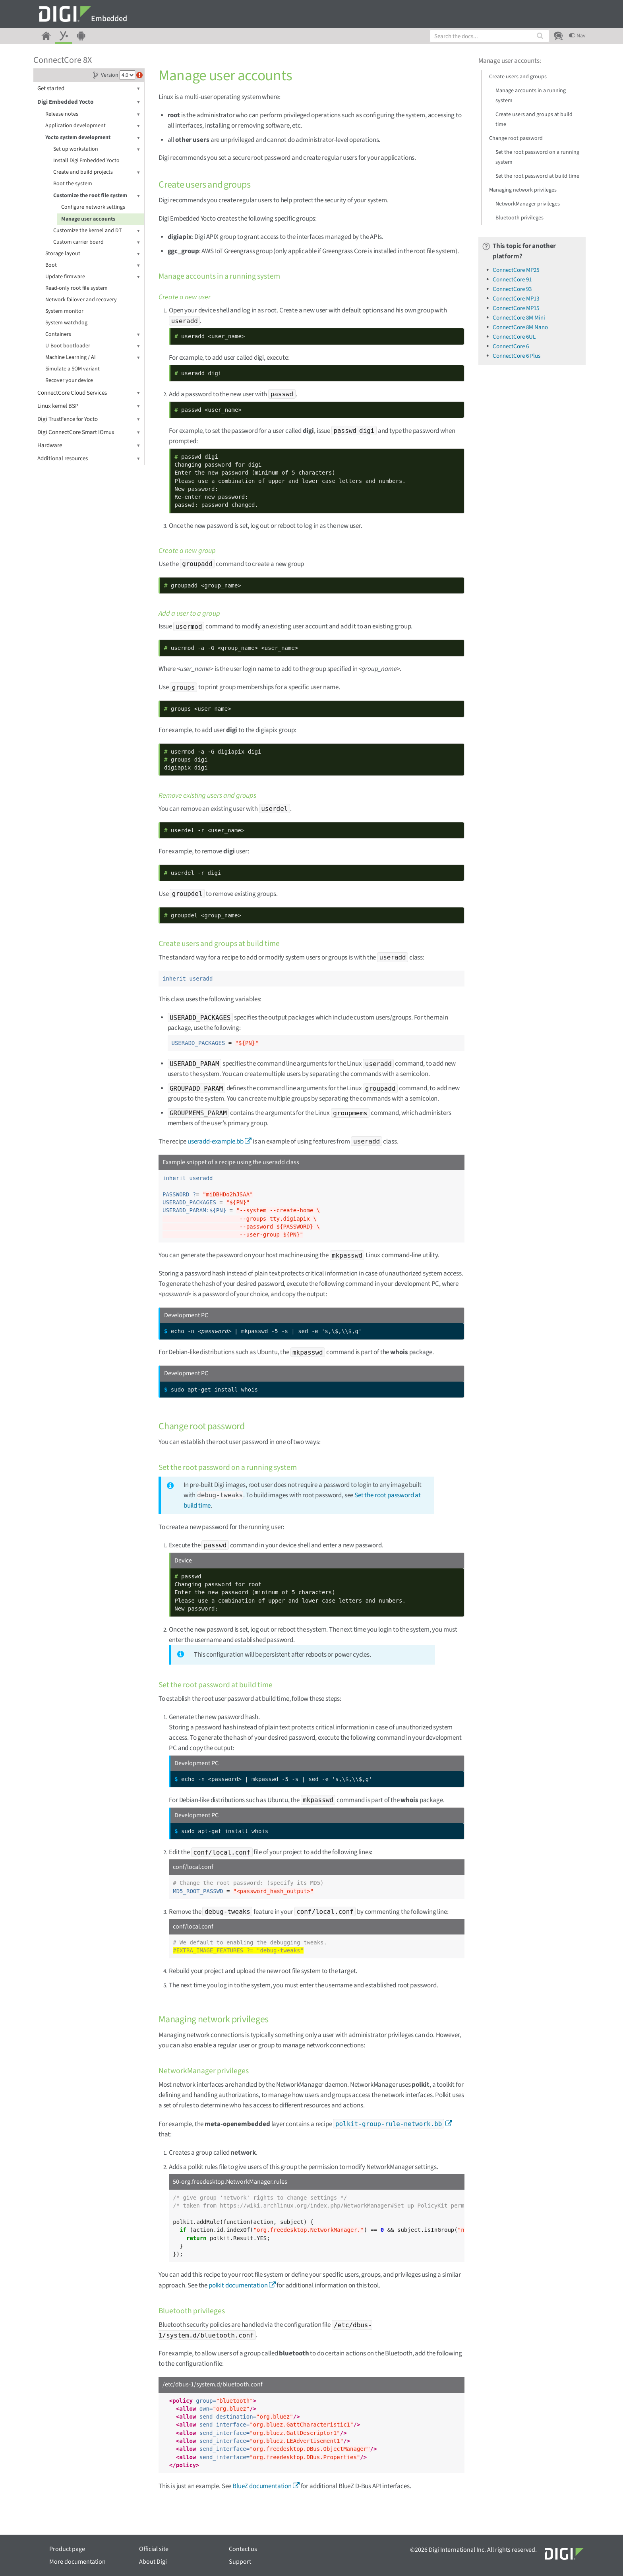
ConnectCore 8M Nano (520, 327)
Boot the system (72, 184)
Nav (577, 36)
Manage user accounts (88, 219)
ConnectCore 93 (512, 289)
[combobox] (489, 36)
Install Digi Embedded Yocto (86, 161)
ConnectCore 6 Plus (516, 356)
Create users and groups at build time (534, 119)
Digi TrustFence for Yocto (88, 419)
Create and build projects (96, 172)
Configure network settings (93, 207)
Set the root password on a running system (537, 157)
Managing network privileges (523, 190)
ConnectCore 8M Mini (519, 318)
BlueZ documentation (262, 2486)
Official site (153, 2549)
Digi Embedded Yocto (88, 102)
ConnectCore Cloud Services (88, 393)
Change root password (516, 138)
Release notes (92, 114)
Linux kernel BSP (88, 406)
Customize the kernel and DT (96, 231)
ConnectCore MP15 (516, 308)
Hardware (88, 445)
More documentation (77, 2561)
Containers (92, 334)
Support (240, 2561)
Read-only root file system (76, 288)
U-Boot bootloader (92, 346)
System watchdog (66, 323)
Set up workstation (96, 149)
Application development (92, 126)
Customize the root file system (96, 196)
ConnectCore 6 (511, 346)
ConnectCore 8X (62, 60)
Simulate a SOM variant (72, 369)
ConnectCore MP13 (516, 299)
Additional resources (88, 458)
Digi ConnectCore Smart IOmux (88, 432)
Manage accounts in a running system (530, 96)
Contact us (243, 2549)
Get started (88, 88)
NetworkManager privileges (527, 204)
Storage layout (92, 254)
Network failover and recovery (81, 300)
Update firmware (92, 277)
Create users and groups (518, 77)
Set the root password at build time (537, 176)
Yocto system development (92, 138)
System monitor (64, 311)
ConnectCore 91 (512, 279)
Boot (92, 265)
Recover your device (69, 380)
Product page (67, 2549)
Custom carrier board (96, 242)
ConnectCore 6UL (514, 337)
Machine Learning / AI (92, 357)
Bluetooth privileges (519, 218)
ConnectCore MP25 (516, 270)
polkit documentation (238, 2285)
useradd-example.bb (216, 1141)
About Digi (153, 2561)
